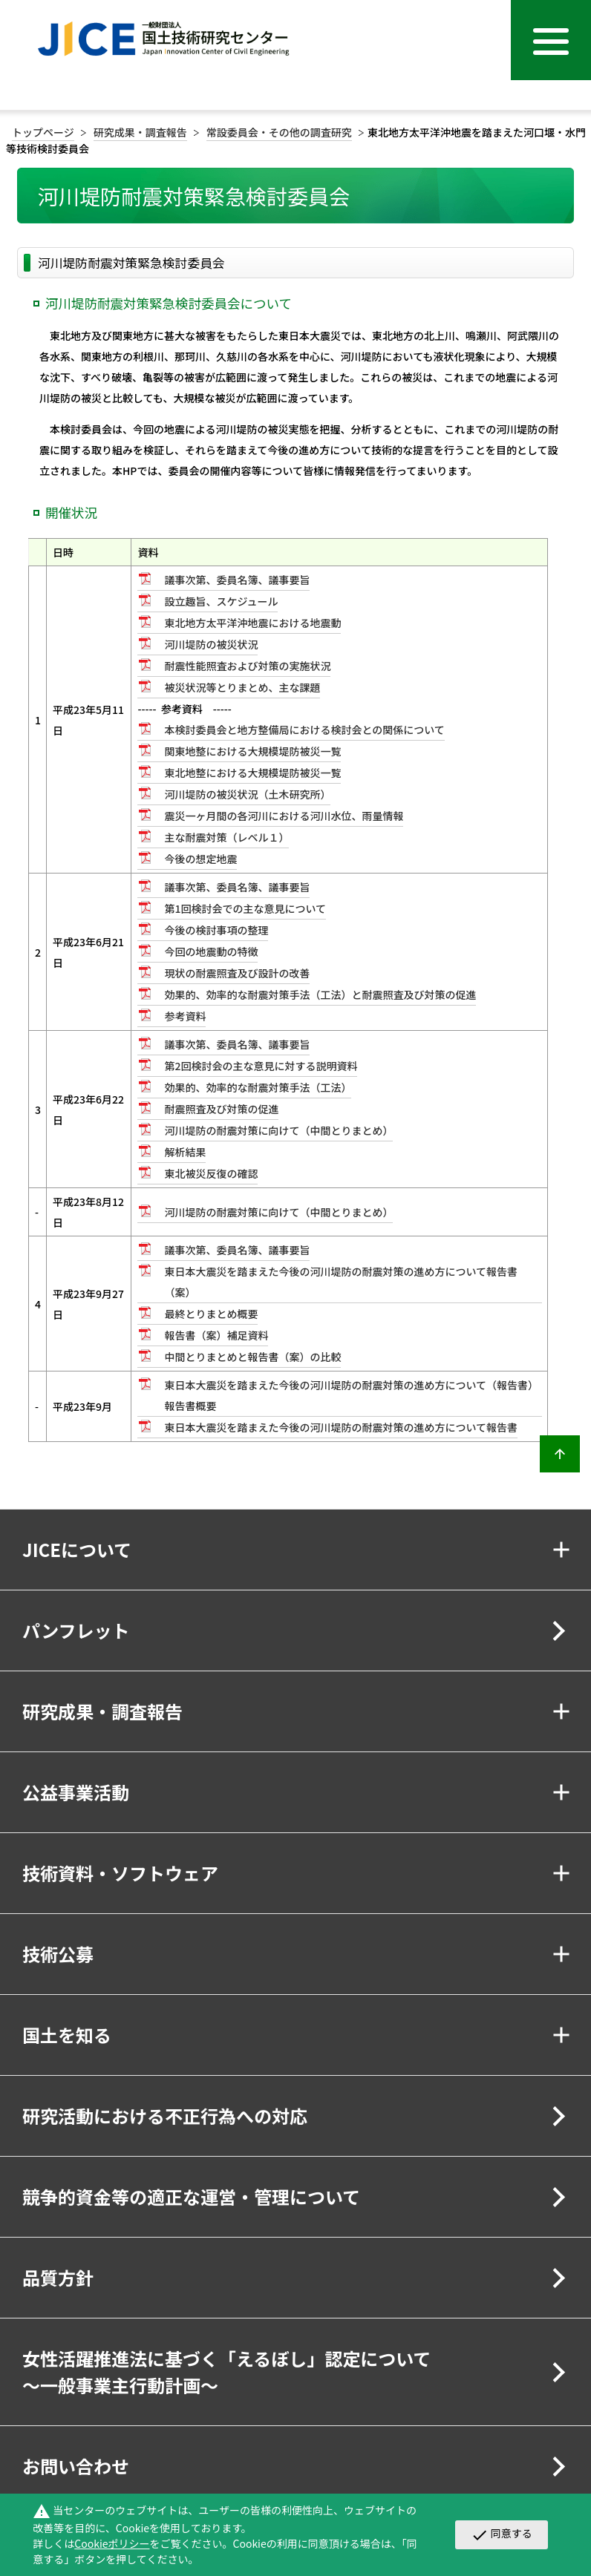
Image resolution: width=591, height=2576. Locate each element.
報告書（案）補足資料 (216, 1335)
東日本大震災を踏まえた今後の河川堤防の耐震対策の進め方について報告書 (340, 1427)
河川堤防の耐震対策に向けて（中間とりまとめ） (278, 1130)
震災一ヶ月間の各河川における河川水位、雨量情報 (283, 815)
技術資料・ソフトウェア (120, 1873)
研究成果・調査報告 (140, 132)
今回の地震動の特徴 (211, 951)
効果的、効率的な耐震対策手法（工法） (257, 1087)
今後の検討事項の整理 (216, 929)
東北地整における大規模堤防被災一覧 (252, 772)
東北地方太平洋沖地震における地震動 (252, 622)
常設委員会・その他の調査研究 (279, 132)
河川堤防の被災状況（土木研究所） (247, 794)
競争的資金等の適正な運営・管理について (191, 2196)
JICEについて (76, 1549)
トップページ (43, 132)
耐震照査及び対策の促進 (221, 1108)
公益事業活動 (75, 1792)
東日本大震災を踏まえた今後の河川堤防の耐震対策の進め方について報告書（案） (340, 1282)
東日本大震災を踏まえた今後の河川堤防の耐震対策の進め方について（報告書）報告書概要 (351, 1395)
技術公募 (58, 1954)
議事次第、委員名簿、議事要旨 (237, 579)
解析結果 (185, 1151)
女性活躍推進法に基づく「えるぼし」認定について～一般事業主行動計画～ (226, 2371)
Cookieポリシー (111, 2543)
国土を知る (66, 2035)
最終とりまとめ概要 (211, 1313)
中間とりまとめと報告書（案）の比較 (252, 1356)
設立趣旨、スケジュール (221, 601)
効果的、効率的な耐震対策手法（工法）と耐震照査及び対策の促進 (320, 994)
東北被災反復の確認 (211, 1173)
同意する (501, 2534)
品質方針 (58, 2277)
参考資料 (185, 1016)
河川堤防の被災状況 (211, 644)
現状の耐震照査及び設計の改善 (237, 973)
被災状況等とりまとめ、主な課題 (242, 687)
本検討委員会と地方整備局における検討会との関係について (304, 729)
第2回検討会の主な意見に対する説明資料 (260, 1065)
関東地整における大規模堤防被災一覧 (252, 751)
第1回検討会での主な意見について (245, 908)
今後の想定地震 (200, 858)
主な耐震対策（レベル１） (226, 837)
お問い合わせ (75, 2466)
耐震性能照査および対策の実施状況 (247, 665)
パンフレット (75, 1630)
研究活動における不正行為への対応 (164, 2115)
